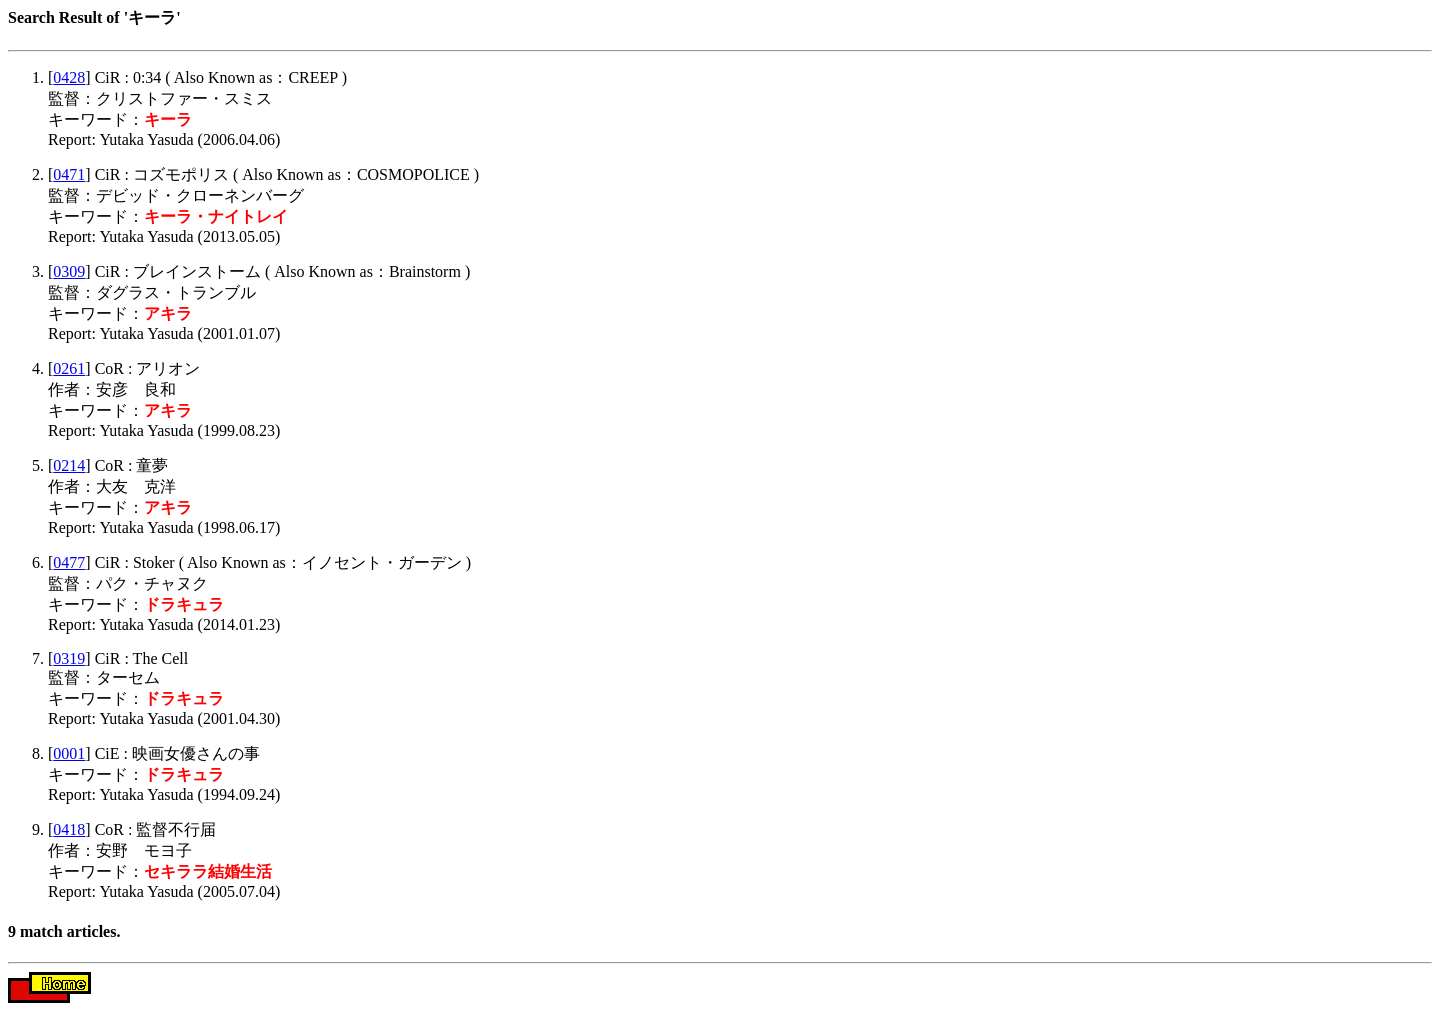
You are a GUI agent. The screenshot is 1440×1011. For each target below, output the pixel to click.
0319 (69, 658)
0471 (69, 174)
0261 (69, 368)
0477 (69, 562)
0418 (69, 829)
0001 (69, 753)
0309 (69, 271)
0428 (69, 77)
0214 (69, 465)
